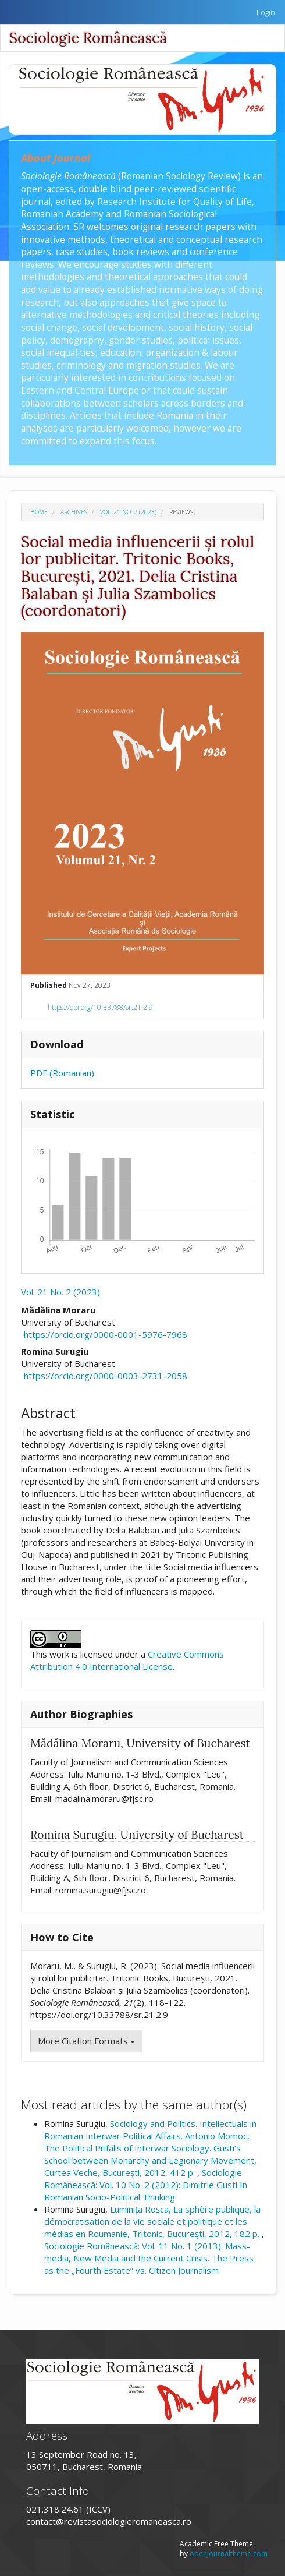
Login (265, 12)
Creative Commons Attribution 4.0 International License (127, 1660)
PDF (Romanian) (62, 1073)
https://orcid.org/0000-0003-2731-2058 (105, 1375)
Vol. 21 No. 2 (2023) (128, 512)
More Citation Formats (86, 2041)
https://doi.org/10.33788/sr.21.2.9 (100, 1007)
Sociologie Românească (88, 38)
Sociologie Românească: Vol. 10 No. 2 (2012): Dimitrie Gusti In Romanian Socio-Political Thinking (145, 2185)
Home (39, 512)
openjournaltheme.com (229, 2554)
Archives (73, 512)
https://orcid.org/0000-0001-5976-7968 (105, 1334)
